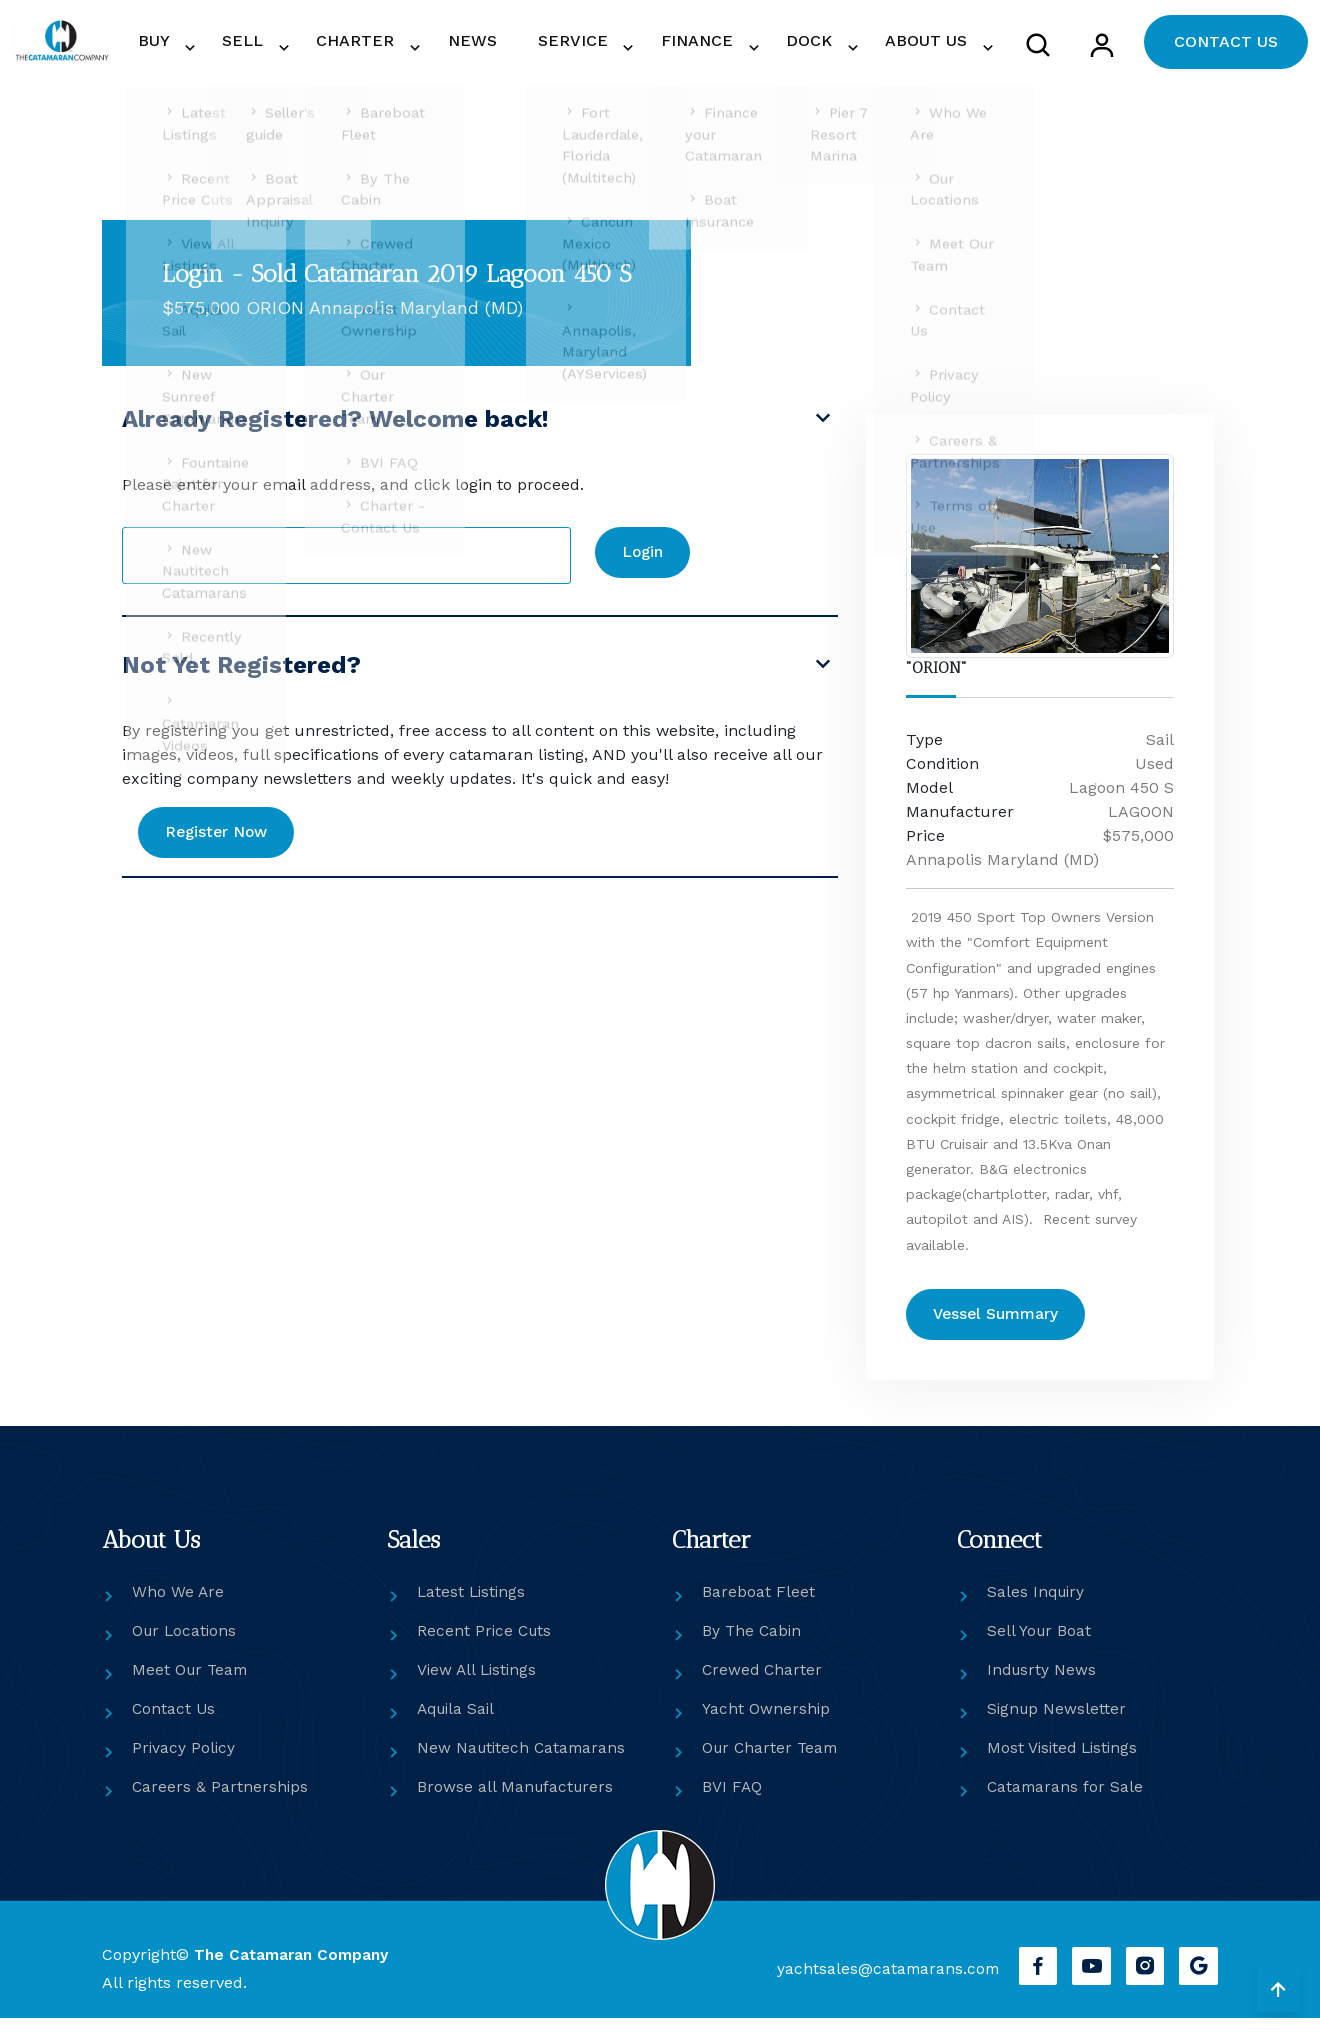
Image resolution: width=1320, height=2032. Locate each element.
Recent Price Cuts (486, 1644)
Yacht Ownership (766, 1722)
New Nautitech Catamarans (524, 1761)
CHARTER (435, 46)
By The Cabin (753, 1644)
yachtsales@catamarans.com (880, 1982)
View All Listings (479, 1683)
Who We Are (178, 1605)
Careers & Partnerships (221, 1800)
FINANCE (727, 46)
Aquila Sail (458, 1722)
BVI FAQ (732, 1800)
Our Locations (186, 1644)
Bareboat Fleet (758, 1605)
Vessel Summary (1000, 1326)
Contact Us (174, 1722)
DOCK (826, 46)
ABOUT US (930, 46)
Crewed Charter (763, 1683)
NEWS (536, 46)
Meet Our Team (192, 1683)
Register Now (221, 844)
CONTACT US (1226, 47)
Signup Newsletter (1058, 1722)
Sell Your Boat (1040, 1644)
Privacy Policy (184, 1761)
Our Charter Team (772, 1761)
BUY (260, 46)
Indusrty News (1043, 1683)
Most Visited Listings (1065, 1761)
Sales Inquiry (1037, 1605)
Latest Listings (473, 1605)
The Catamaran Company (294, 1967)
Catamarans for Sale (1066, 1800)
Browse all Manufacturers (517, 1800)
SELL (336, 46)
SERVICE (616, 46)
